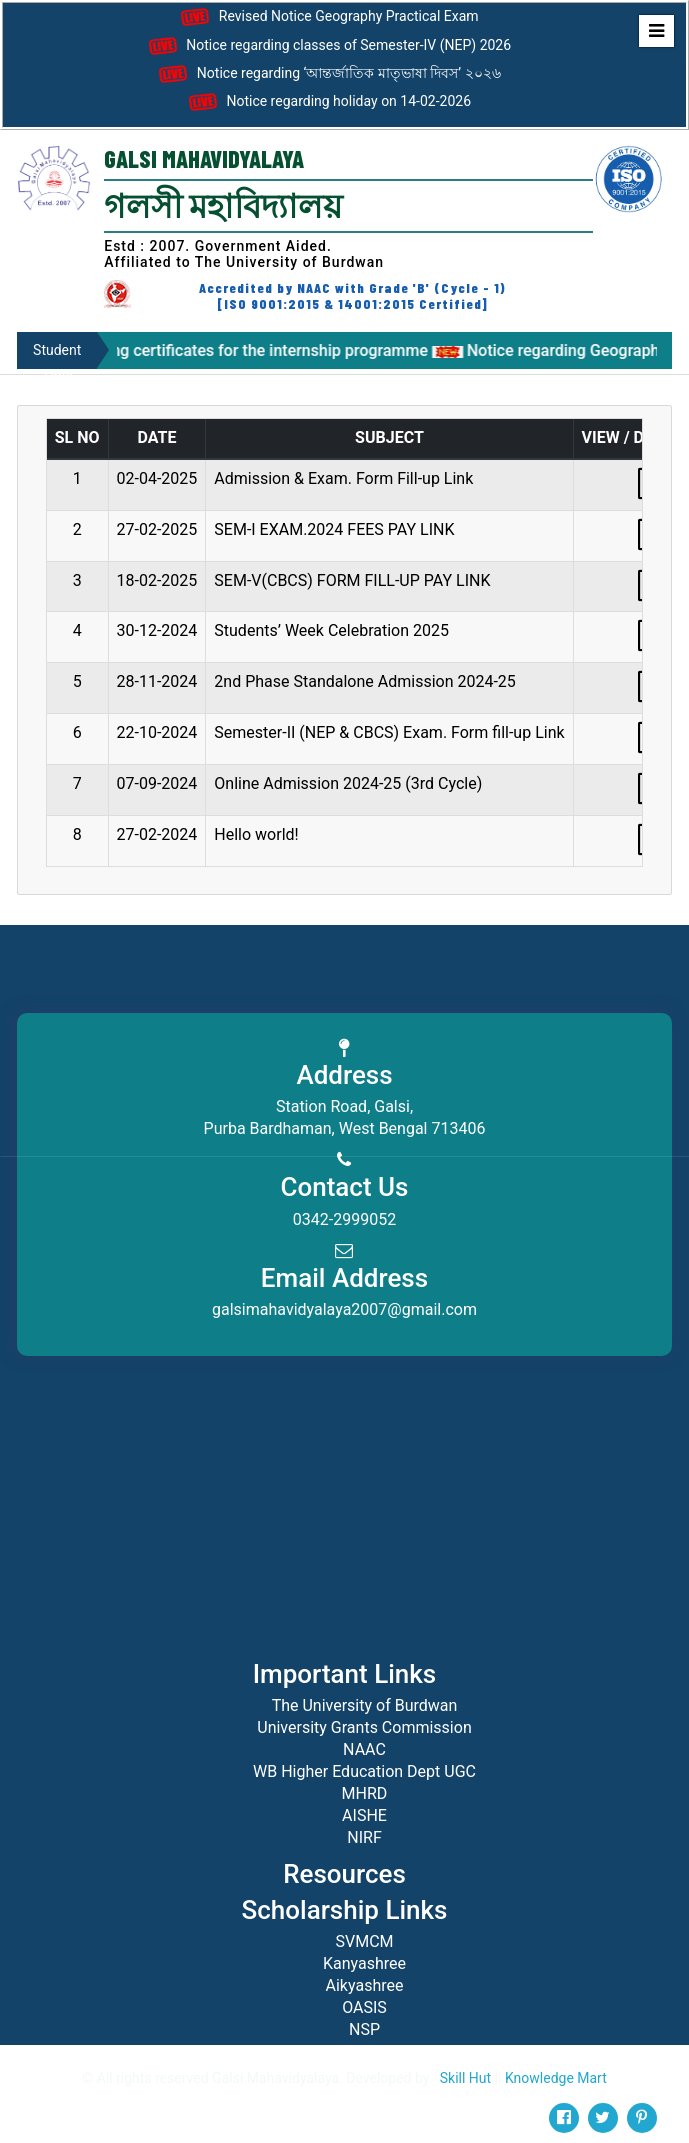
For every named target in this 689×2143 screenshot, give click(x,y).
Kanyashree (364, 1963)
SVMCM (364, 1941)
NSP (364, 2029)
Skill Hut (465, 2078)
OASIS (364, 2007)
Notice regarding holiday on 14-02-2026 (327, 102)
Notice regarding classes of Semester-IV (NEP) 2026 (327, 46)
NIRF (364, 1837)
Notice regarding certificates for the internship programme (241, 350)
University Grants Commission (364, 1727)
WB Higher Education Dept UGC (364, 1771)
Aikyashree (365, 1985)
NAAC (364, 1749)
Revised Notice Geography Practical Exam (326, 17)
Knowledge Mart (556, 2078)
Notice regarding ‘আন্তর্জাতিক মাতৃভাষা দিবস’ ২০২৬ (326, 74)
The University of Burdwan (365, 1705)
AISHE (364, 1815)
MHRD (365, 1793)
